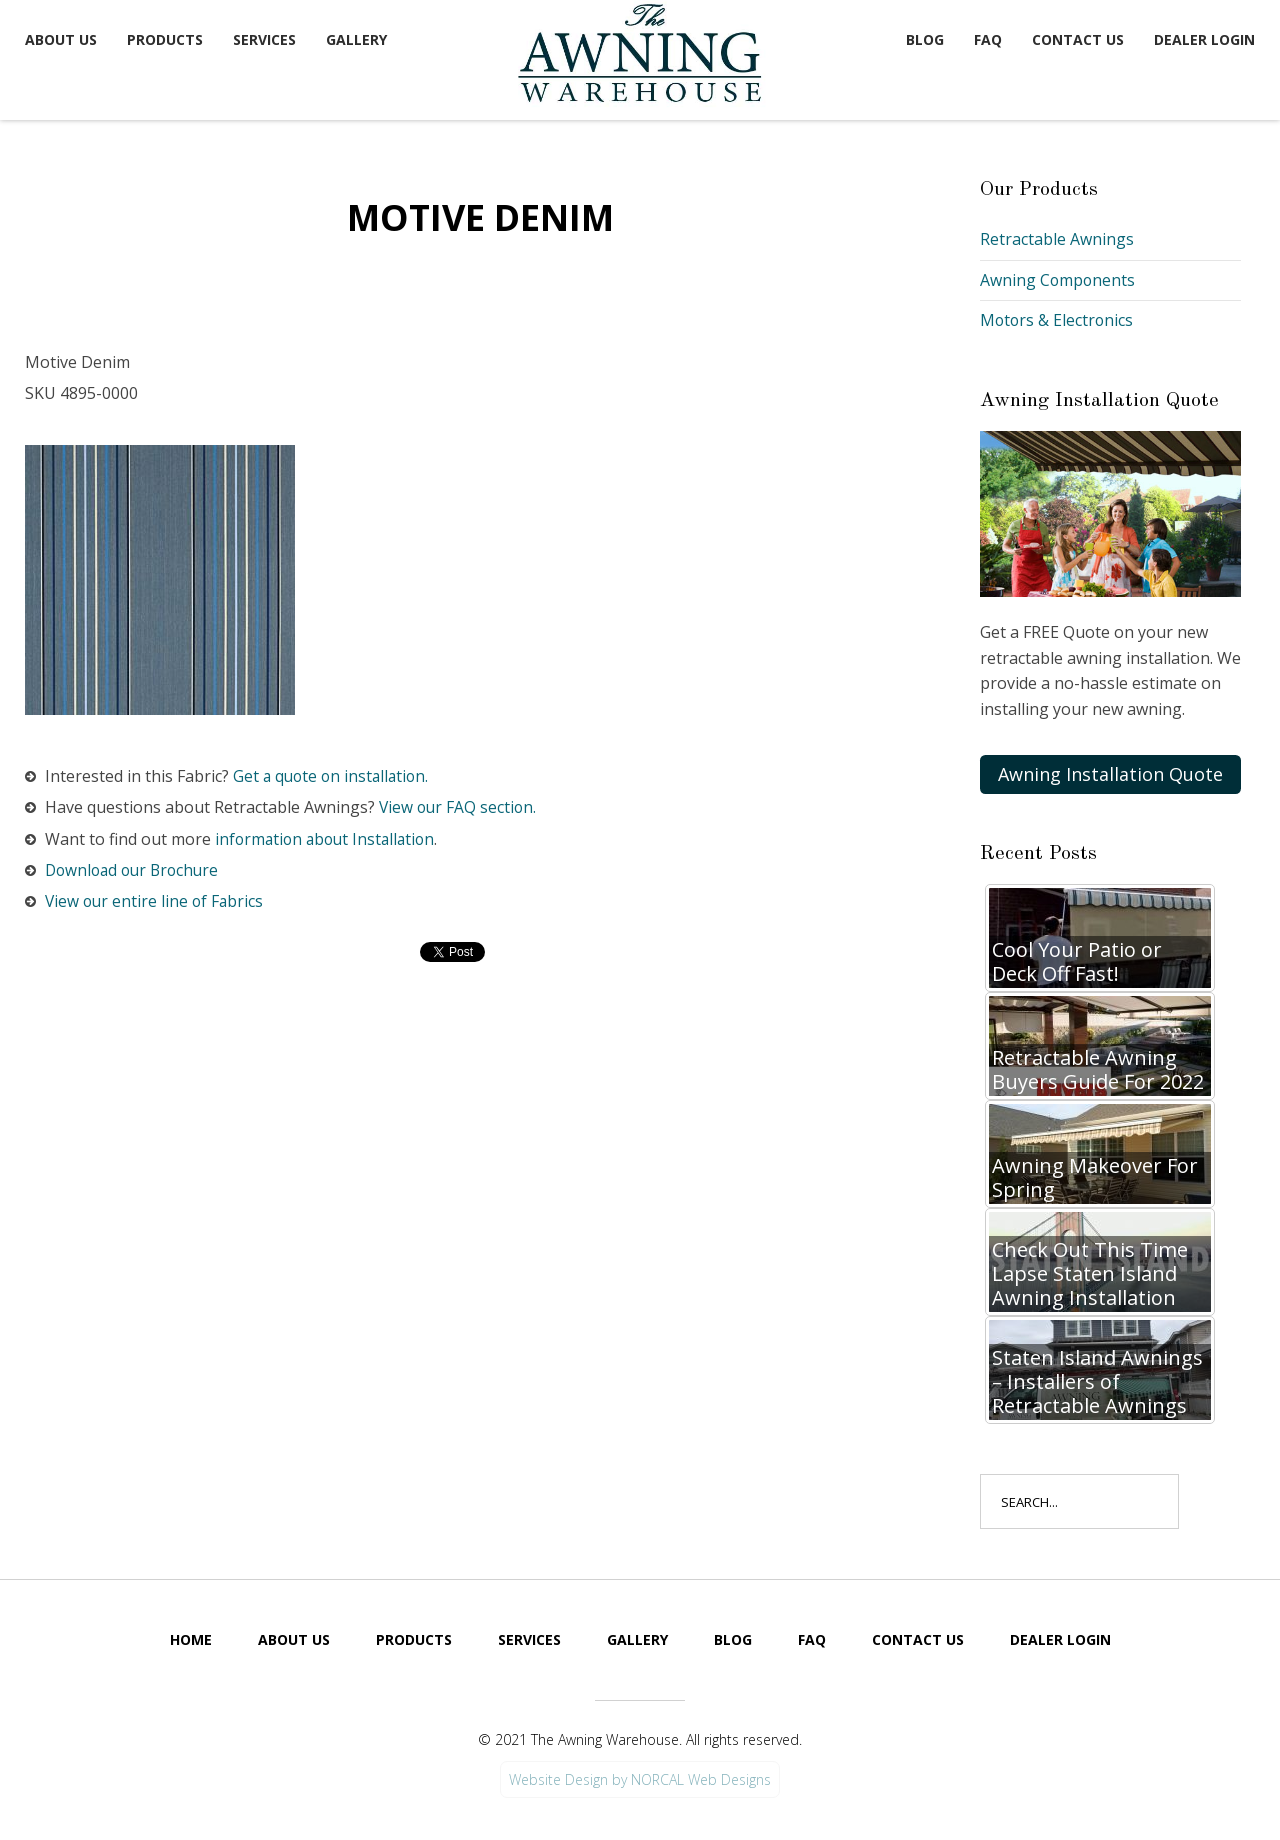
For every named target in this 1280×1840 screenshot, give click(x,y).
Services (264, 39)
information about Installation (329, 839)
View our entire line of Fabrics (156, 901)
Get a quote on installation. (334, 776)
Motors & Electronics (1058, 320)
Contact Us (1078, 39)
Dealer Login (1204, 39)
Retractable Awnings (1057, 239)
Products (165, 39)
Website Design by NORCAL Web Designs (640, 1779)
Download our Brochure (136, 870)
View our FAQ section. (459, 808)
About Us (61, 39)
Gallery (356, 39)
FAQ (988, 39)
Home (191, 1639)
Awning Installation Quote (1110, 774)
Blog (925, 39)
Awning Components (1058, 280)
